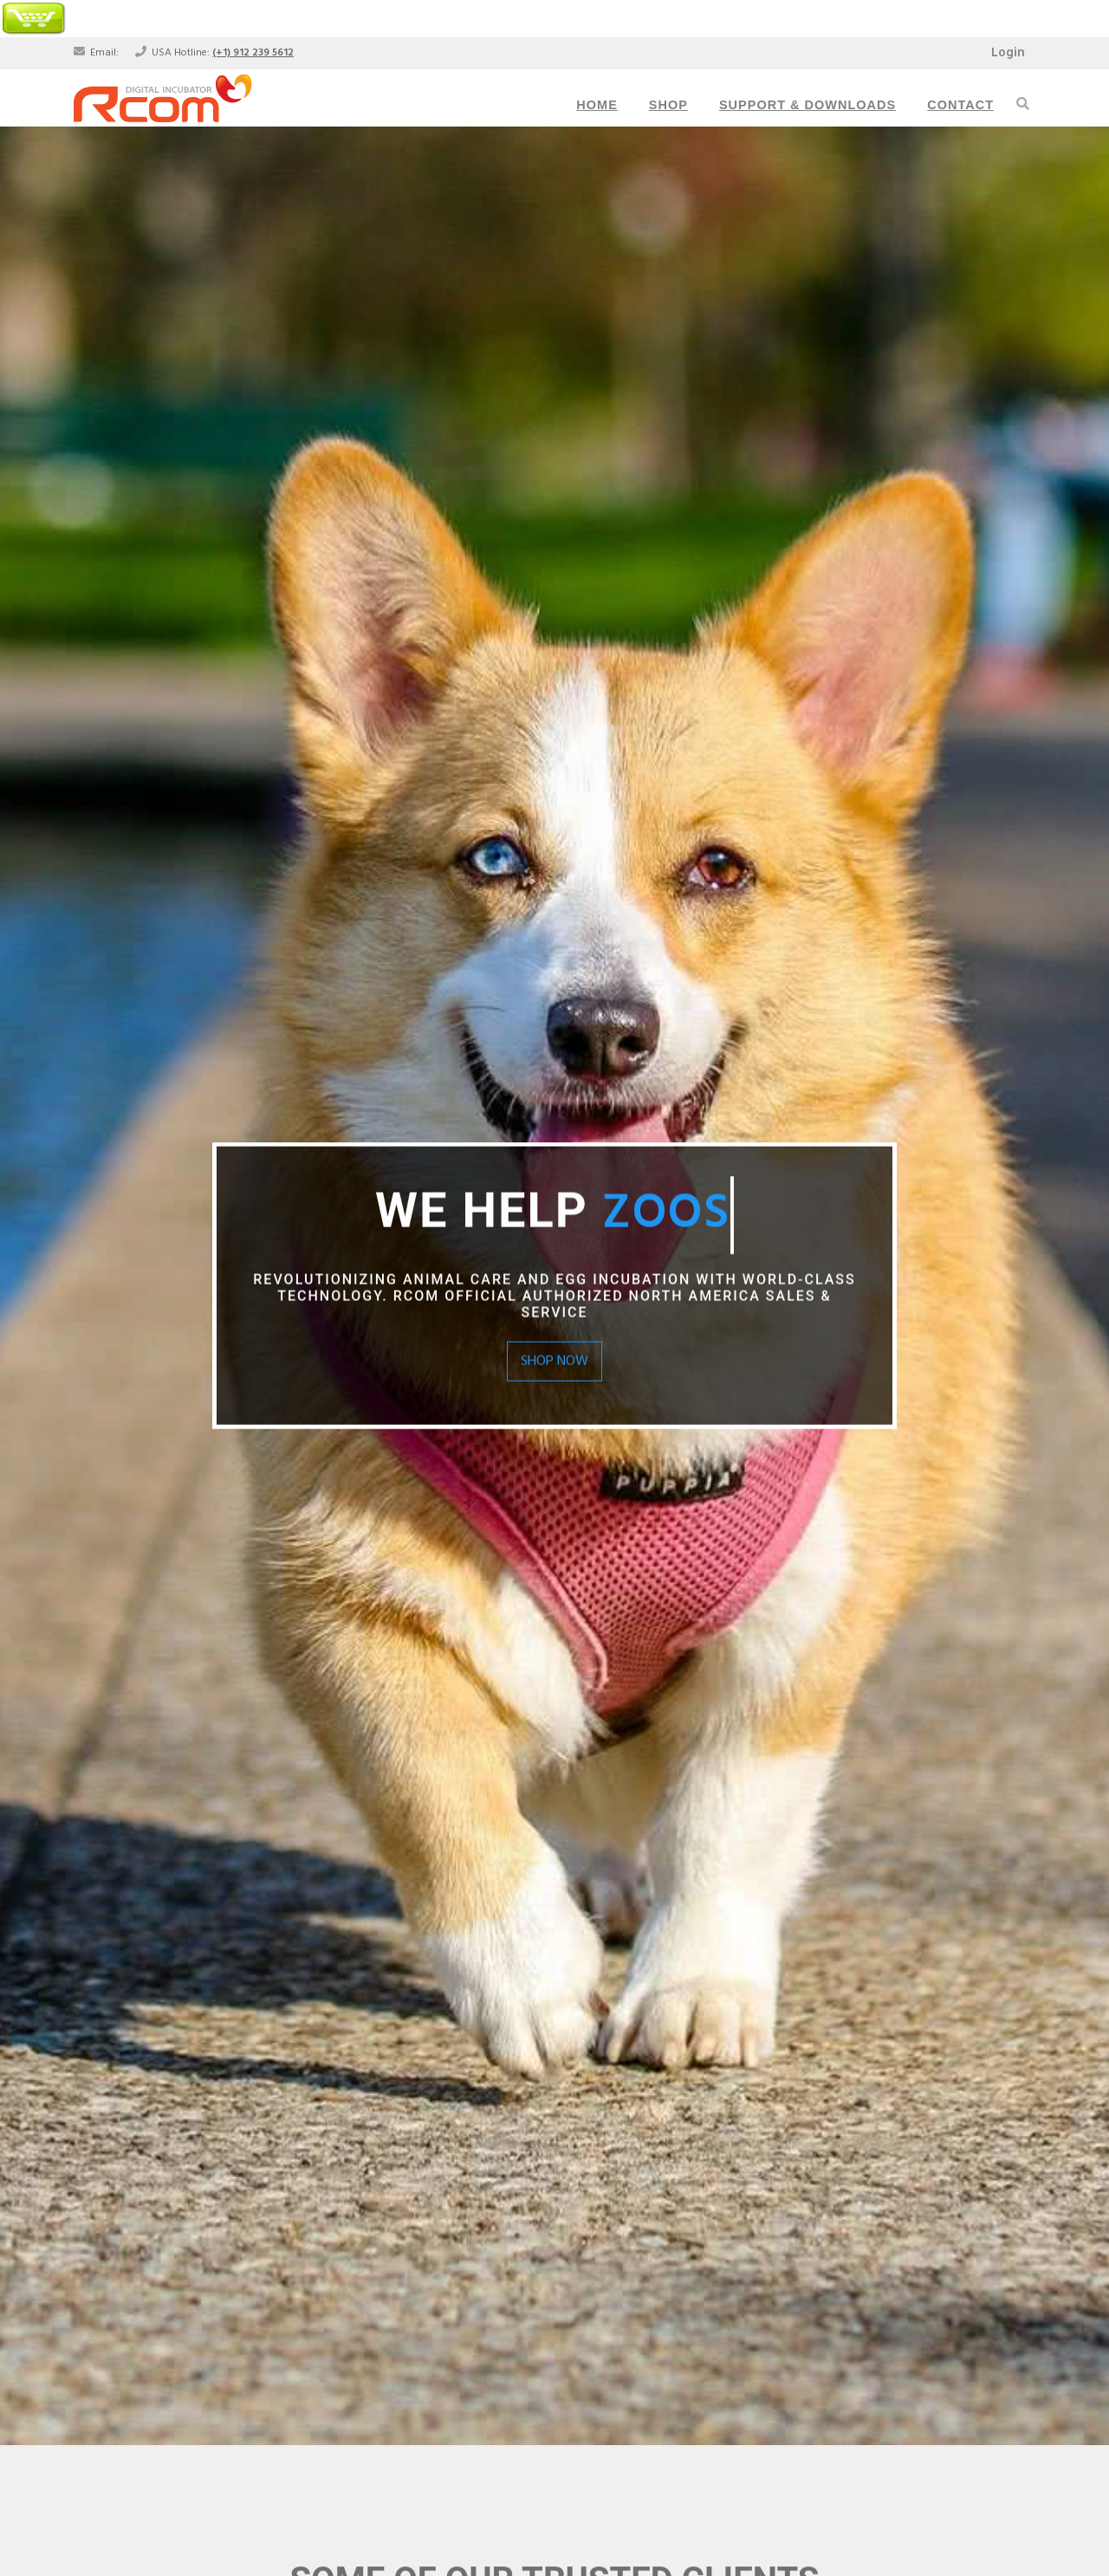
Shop (668, 105)
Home (597, 105)
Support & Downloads (807, 105)
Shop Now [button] (554, 1361)
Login (1008, 52)
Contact (960, 105)
